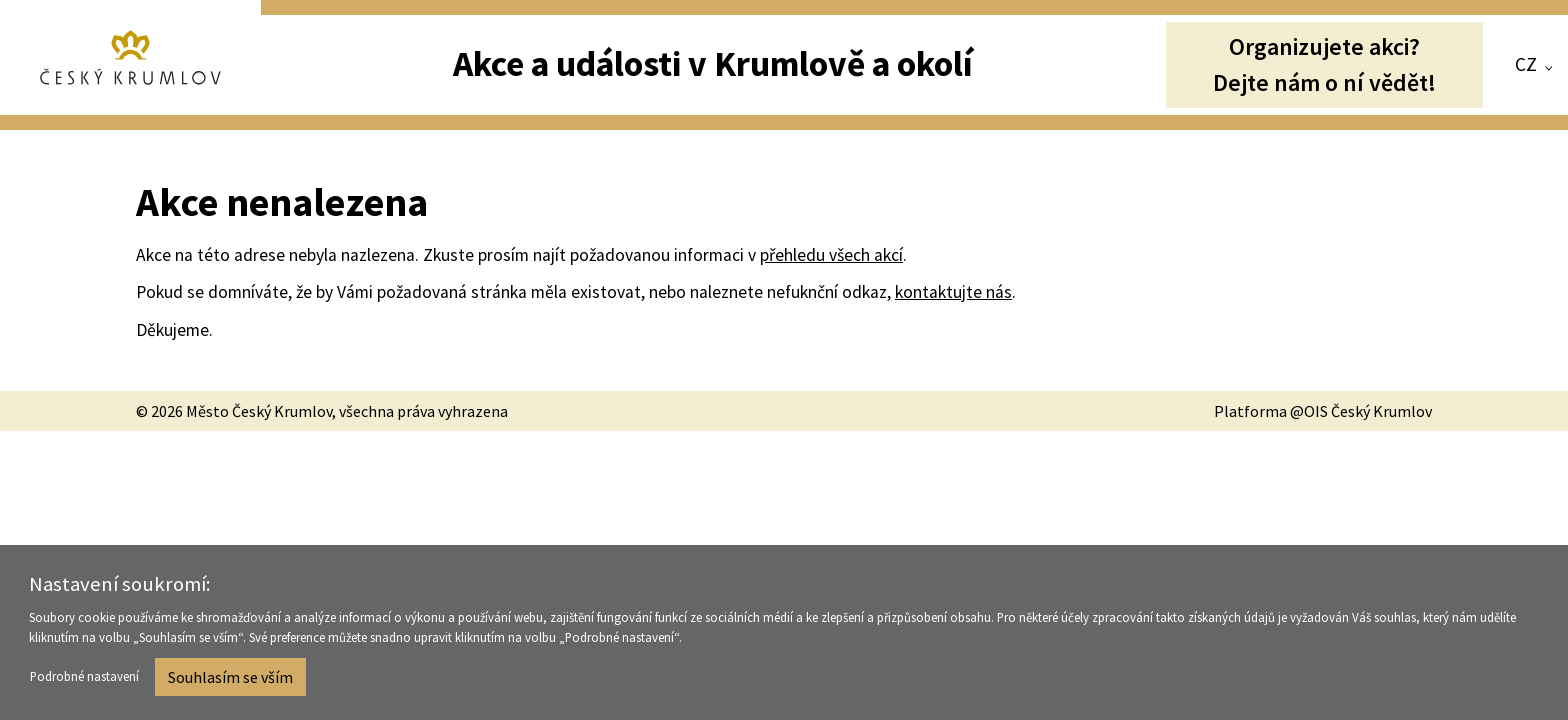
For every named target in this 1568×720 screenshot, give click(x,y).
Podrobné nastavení (84, 679)
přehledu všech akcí (831, 255)
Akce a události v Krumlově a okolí (713, 63)
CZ (1526, 64)
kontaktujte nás (953, 292)
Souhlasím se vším (230, 679)
